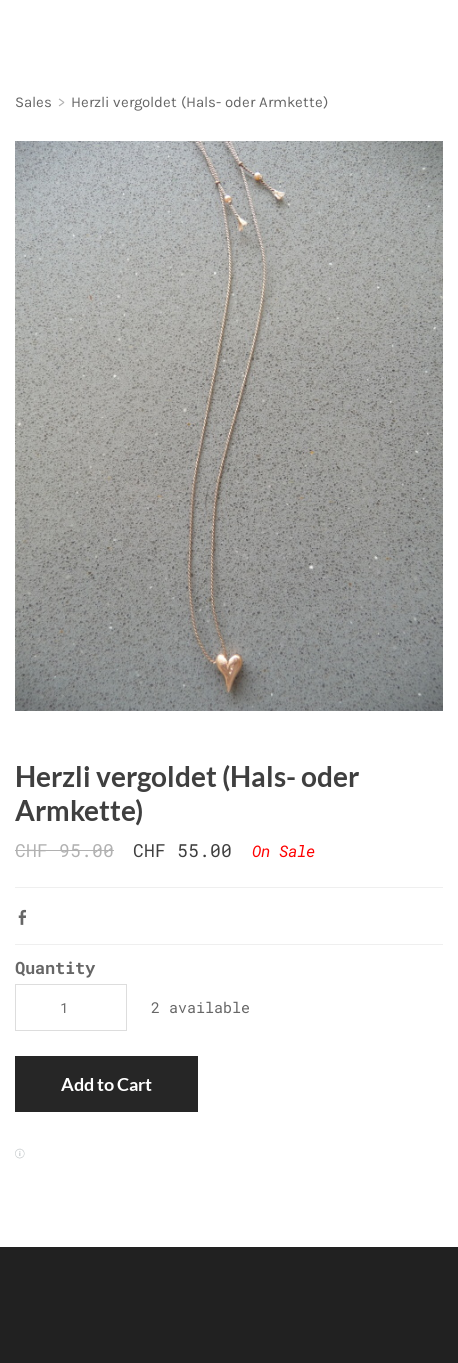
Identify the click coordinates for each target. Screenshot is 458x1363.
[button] (106, 1084)
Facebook (27, 917)
